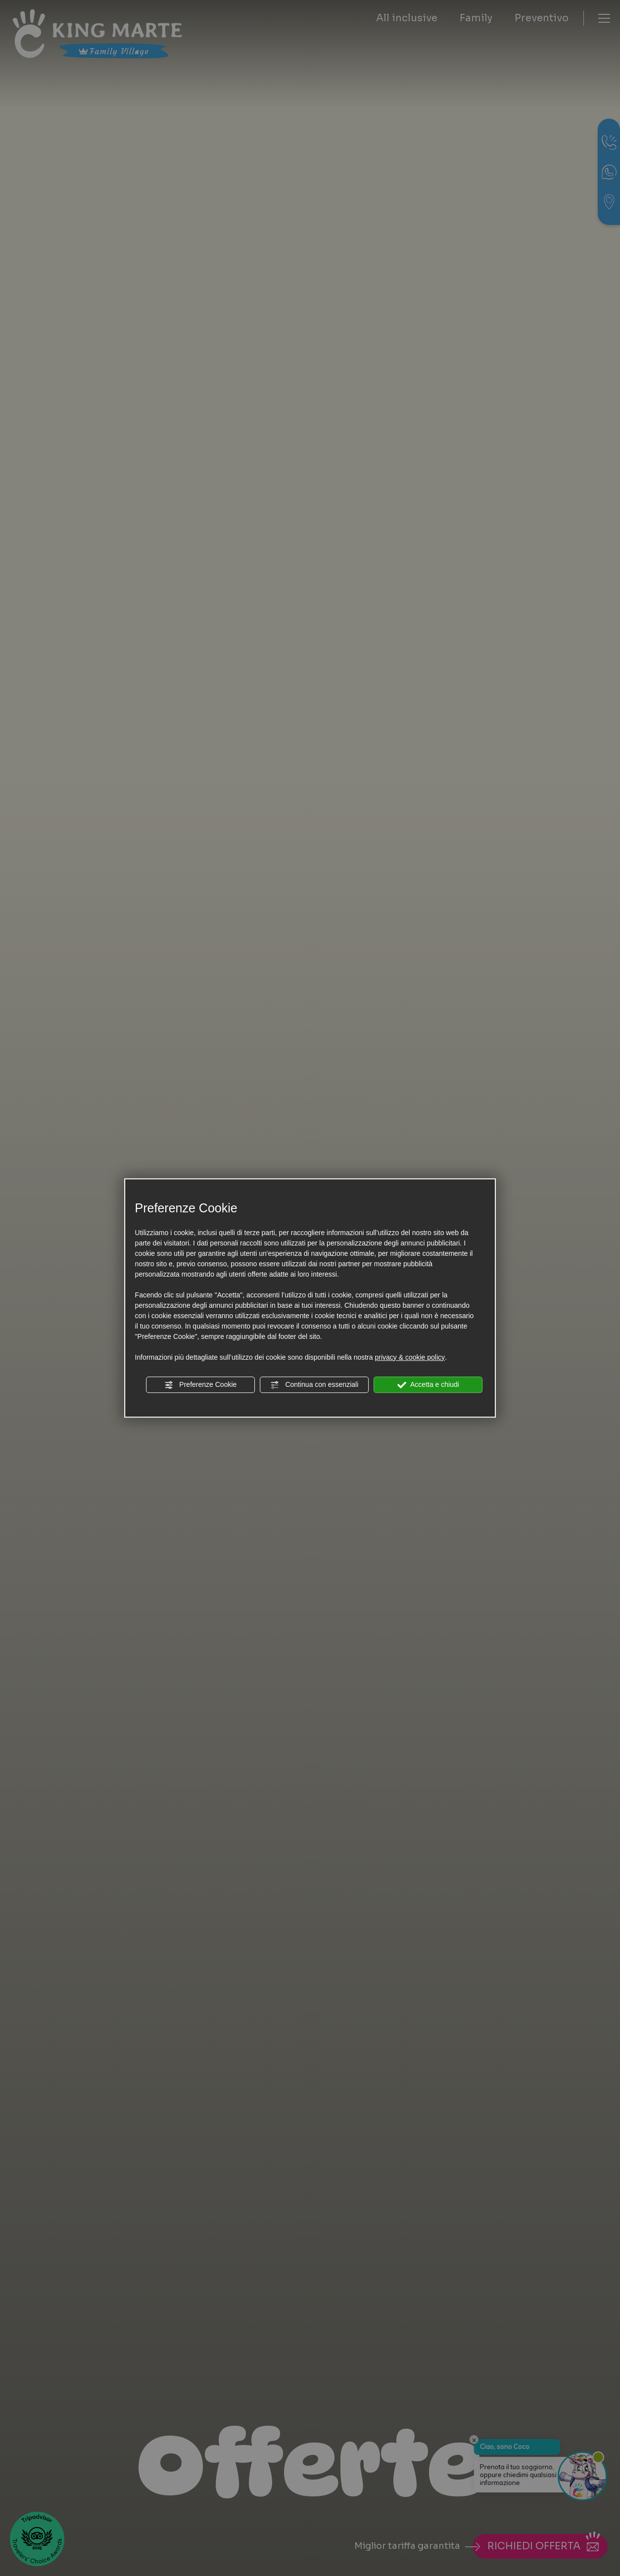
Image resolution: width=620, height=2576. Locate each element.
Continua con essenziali (315, 1384)
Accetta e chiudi (428, 1384)
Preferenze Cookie (200, 1384)
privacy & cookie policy (410, 1357)
